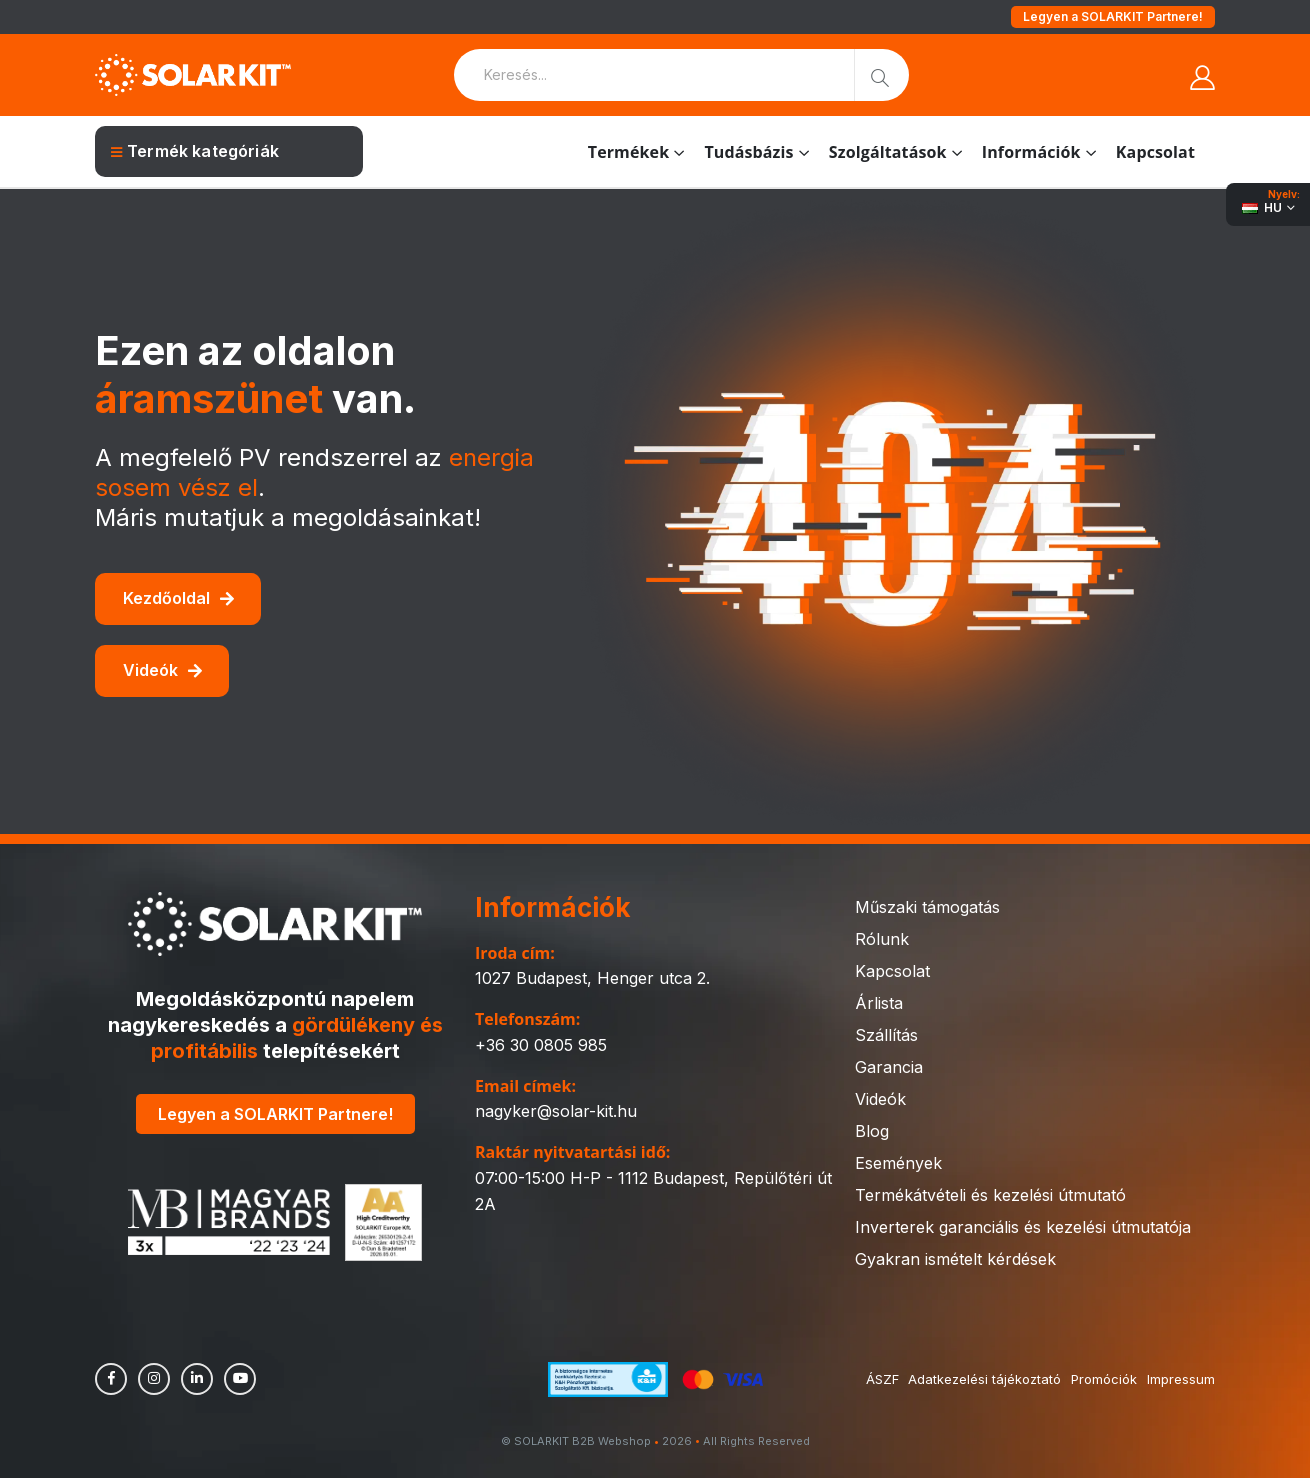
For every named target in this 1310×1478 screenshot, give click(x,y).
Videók (162, 670)
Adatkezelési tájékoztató (984, 1379)
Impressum (1181, 1379)
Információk (1031, 152)
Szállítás (886, 1035)
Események (898, 1163)
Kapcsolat (1155, 152)
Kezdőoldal (178, 598)
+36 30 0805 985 (541, 1045)
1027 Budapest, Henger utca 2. (592, 978)
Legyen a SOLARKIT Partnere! (1113, 16)
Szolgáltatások (888, 152)
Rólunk (882, 939)
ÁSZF (881, 1379)
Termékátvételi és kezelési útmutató (990, 1195)
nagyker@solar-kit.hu (556, 1111)
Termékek (629, 152)
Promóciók (1104, 1379)
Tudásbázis (748, 152)
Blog (872, 1131)
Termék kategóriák (195, 151)
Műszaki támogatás (927, 907)
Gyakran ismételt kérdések (955, 1259)
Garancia (889, 1067)
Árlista (879, 1003)
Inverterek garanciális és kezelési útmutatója (1023, 1227)
